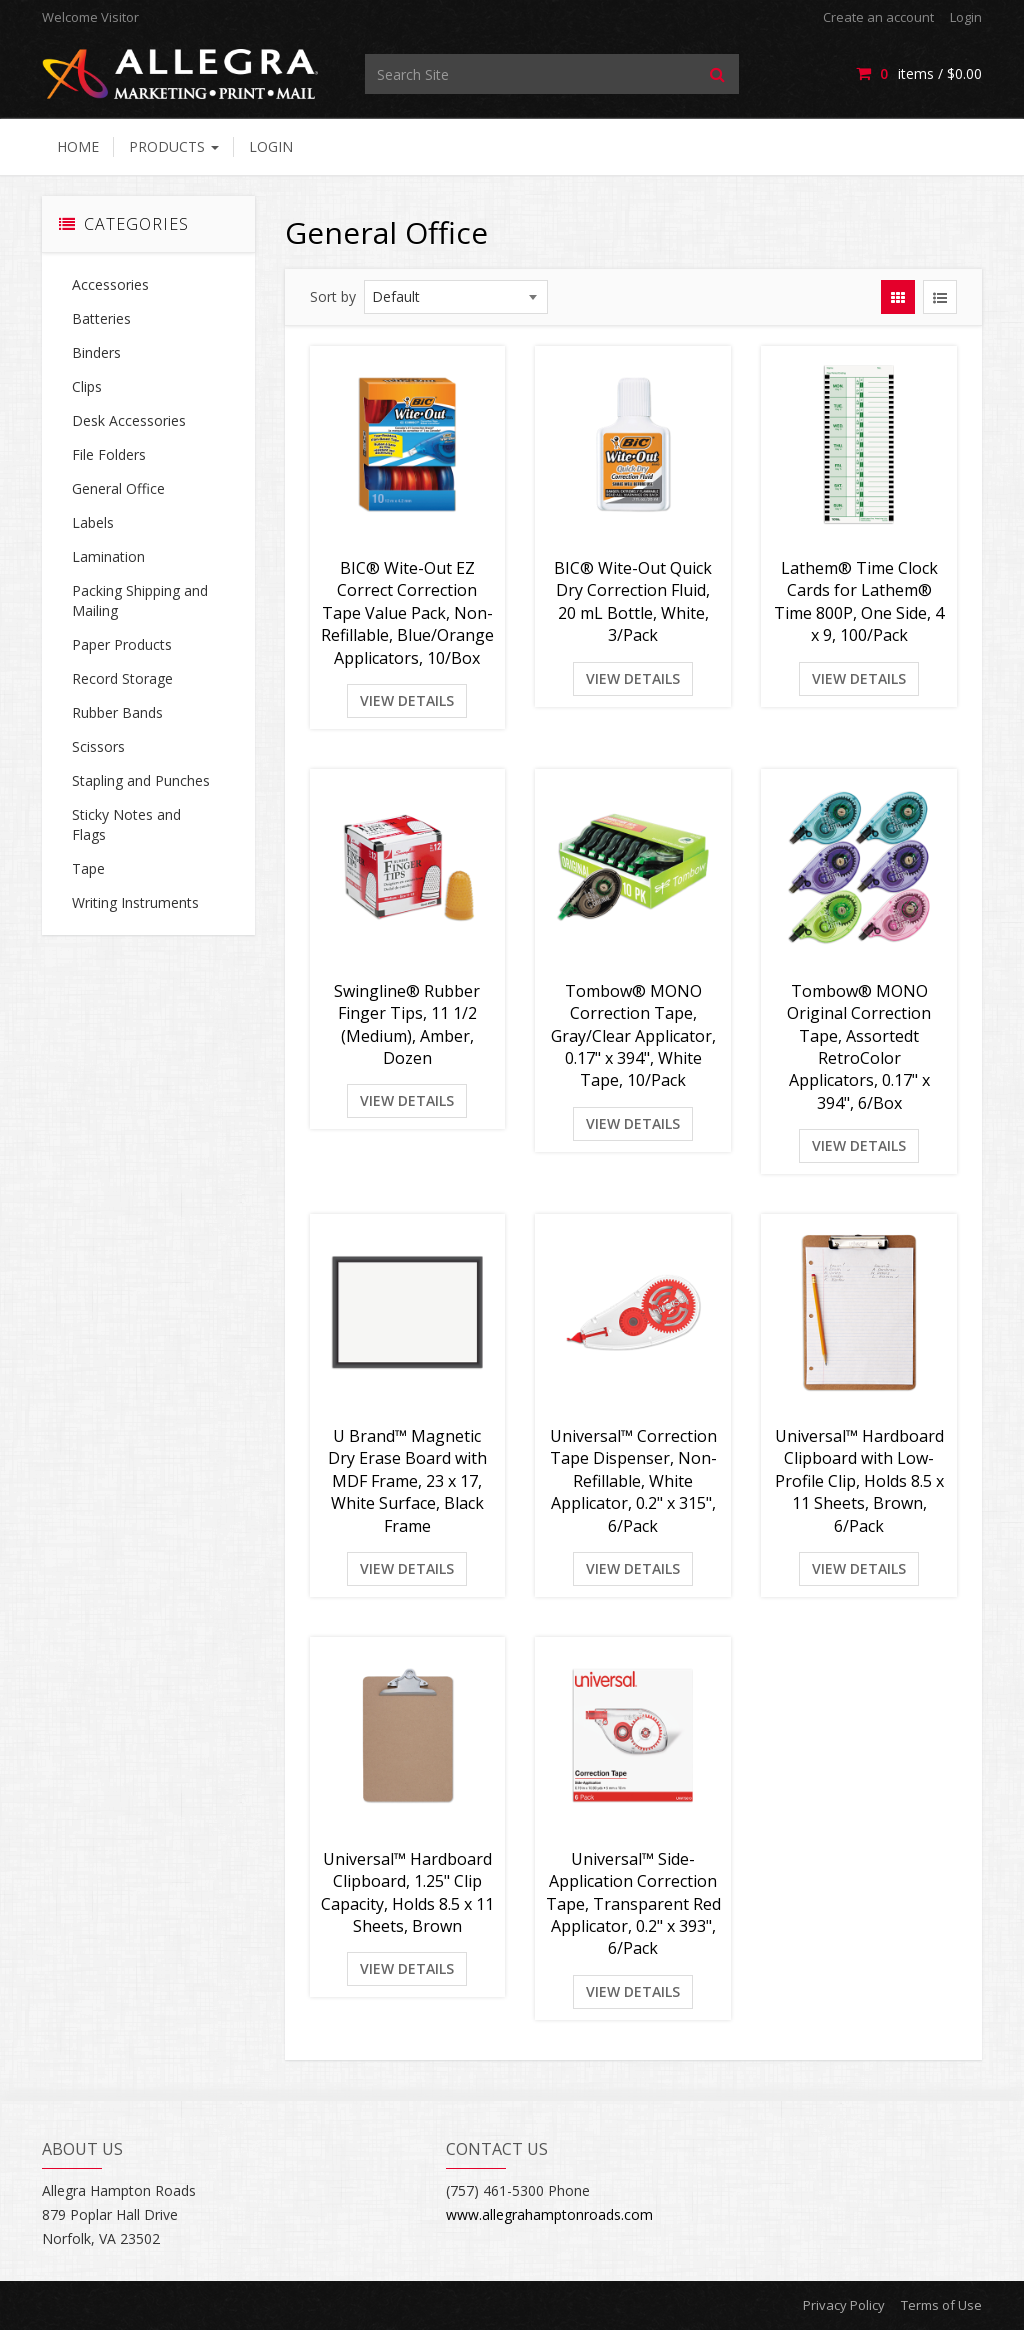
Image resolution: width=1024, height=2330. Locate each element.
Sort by (333, 296)
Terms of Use (941, 2305)
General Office (118, 488)
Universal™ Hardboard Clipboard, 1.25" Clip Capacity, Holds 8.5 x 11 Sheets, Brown (407, 1892)
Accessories (110, 284)
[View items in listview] (940, 297)
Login (966, 17)
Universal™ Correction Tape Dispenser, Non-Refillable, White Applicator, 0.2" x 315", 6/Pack (633, 1481)
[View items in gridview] (898, 297)
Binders (96, 352)
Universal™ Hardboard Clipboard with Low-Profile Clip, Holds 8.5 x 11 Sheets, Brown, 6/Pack (859, 1481)
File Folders (109, 454)
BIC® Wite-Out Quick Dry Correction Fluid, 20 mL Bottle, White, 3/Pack (633, 601)
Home (78, 146)
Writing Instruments (135, 902)
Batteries (101, 318)
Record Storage (122, 678)
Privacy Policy (844, 2305)
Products (174, 146)
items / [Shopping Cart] (919, 73)
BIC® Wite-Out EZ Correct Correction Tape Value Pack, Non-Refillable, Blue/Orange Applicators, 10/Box (407, 613)
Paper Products (122, 644)
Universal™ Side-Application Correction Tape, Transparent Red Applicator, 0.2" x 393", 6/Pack (633, 1904)
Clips (87, 386)
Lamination (108, 556)
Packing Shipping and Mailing (140, 600)
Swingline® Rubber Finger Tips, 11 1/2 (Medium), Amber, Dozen (407, 1024)
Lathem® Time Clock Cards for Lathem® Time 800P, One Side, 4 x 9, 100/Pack (859, 601)
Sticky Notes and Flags (126, 824)
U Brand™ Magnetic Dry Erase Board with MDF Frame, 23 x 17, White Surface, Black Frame (407, 1481)
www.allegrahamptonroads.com (549, 2214)
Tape (88, 868)
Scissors (98, 746)
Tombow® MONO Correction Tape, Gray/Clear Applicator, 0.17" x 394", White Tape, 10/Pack (633, 1036)
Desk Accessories (129, 420)
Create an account (878, 17)
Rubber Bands (117, 712)
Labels (93, 522)
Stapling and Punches (141, 780)
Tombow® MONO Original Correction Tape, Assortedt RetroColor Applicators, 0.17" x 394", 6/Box (859, 1047)
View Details (407, 700)
